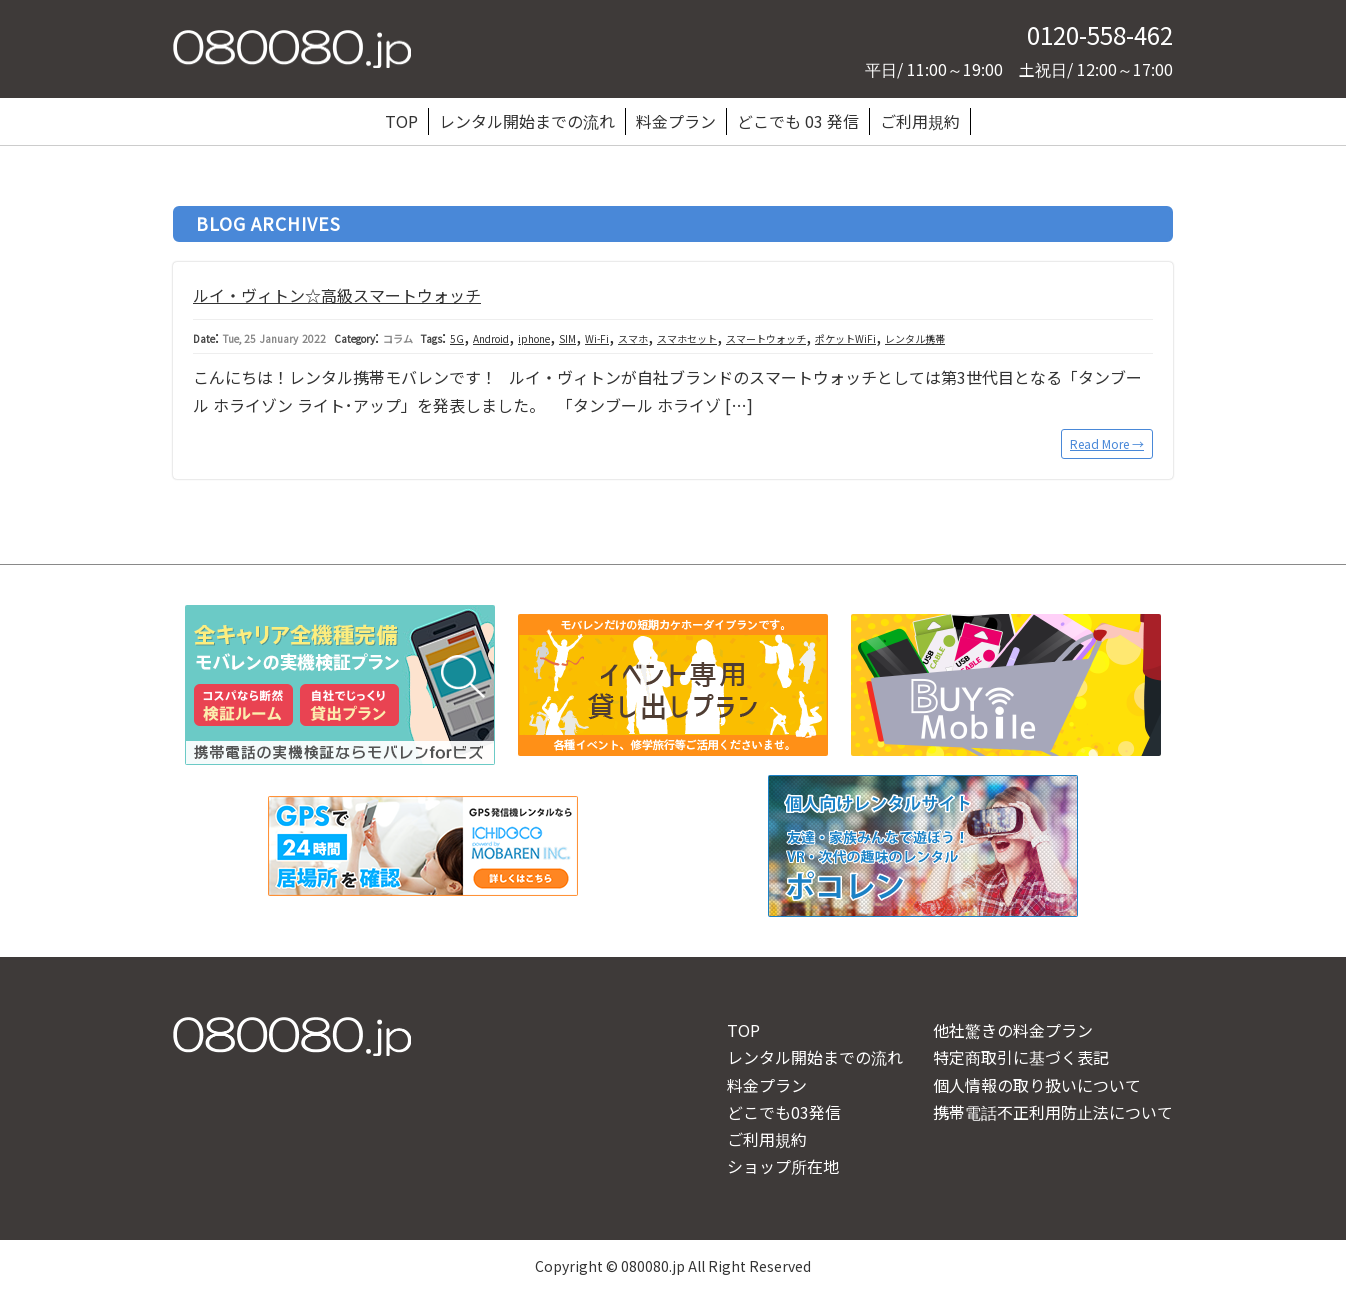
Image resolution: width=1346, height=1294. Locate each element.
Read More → (1107, 443)
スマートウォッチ (766, 338)
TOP (401, 121)
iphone (534, 338)
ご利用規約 (920, 121)
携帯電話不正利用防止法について (1053, 1112)
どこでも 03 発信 (798, 121)
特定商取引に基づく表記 (1021, 1057)
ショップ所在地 (783, 1166)
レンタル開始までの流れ (527, 121)
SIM (567, 338)
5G (457, 338)
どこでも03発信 (784, 1112)
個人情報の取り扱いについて (1037, 1085)
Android (491, 338)
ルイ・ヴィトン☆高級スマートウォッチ (337, 295)
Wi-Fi (597, 338)
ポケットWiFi (845, 338)
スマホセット (687, 338)
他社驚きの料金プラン (1013, 1030)
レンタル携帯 (915, 338)
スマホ (633, 338)
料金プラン (676, 121)
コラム (398, 338)
